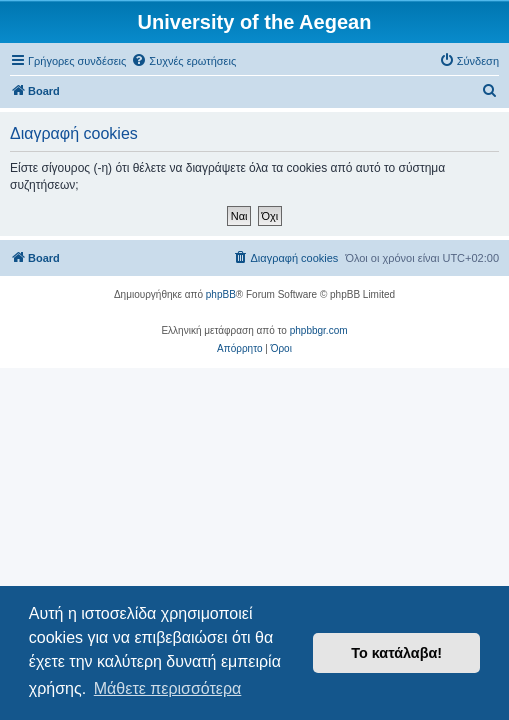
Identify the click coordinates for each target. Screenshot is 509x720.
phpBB (221, 294)
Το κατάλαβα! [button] (396, 653)
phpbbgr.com (319, 330)
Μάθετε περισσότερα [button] (168, 688)
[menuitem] (183, 61)
